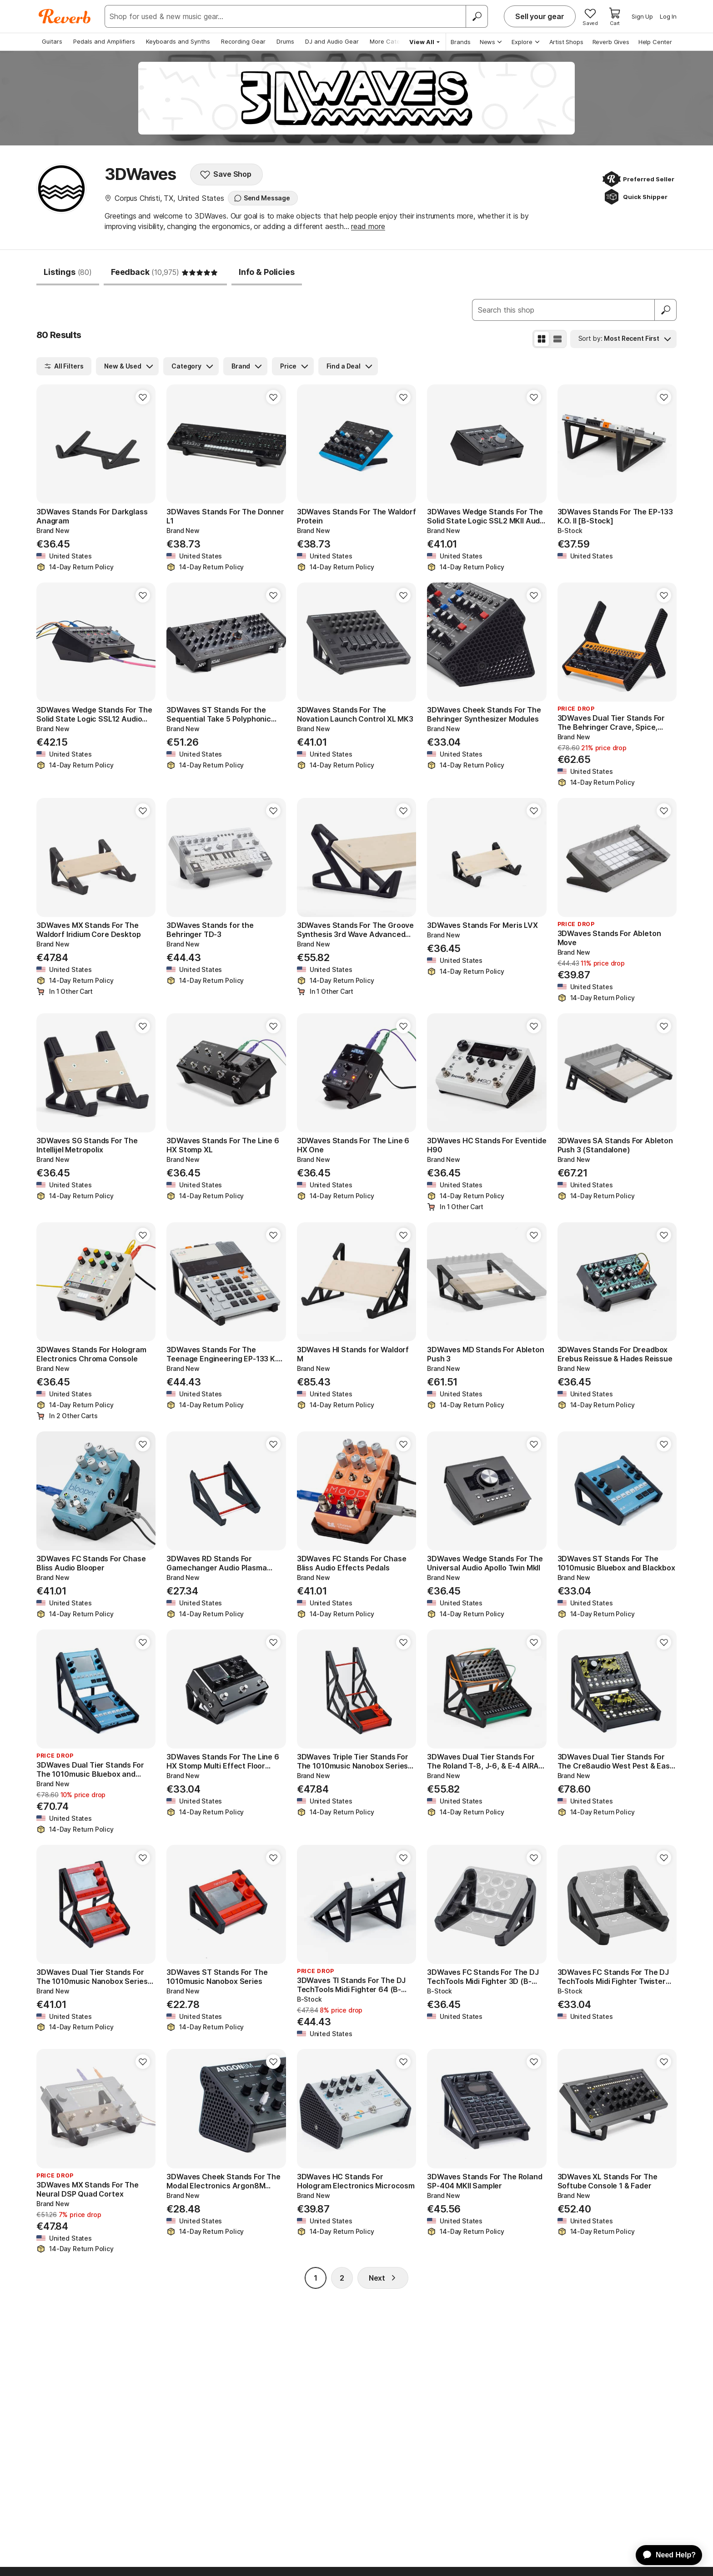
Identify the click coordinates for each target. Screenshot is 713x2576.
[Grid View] (541, 339)
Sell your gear (539, 16)
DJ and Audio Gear (332, 41)
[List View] (557, 339)
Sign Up (642, 16)
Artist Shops (566, 41)
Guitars (52, 41)
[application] (664, 2555)
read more (368, 226)
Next (383, 2278)
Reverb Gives (610, 41)
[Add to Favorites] (143, 397)
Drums (285, 41)
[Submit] (666, 310)
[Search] (476, 16)
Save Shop (225, 174)
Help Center (655, 41)
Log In (668, 16)
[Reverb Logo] (65, 16)
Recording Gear (243, 41)
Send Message (262, 198)
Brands (461, 41)
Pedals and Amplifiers (104, 41)
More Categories (394, 41)
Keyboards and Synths (178, 41)
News (491, 41)
